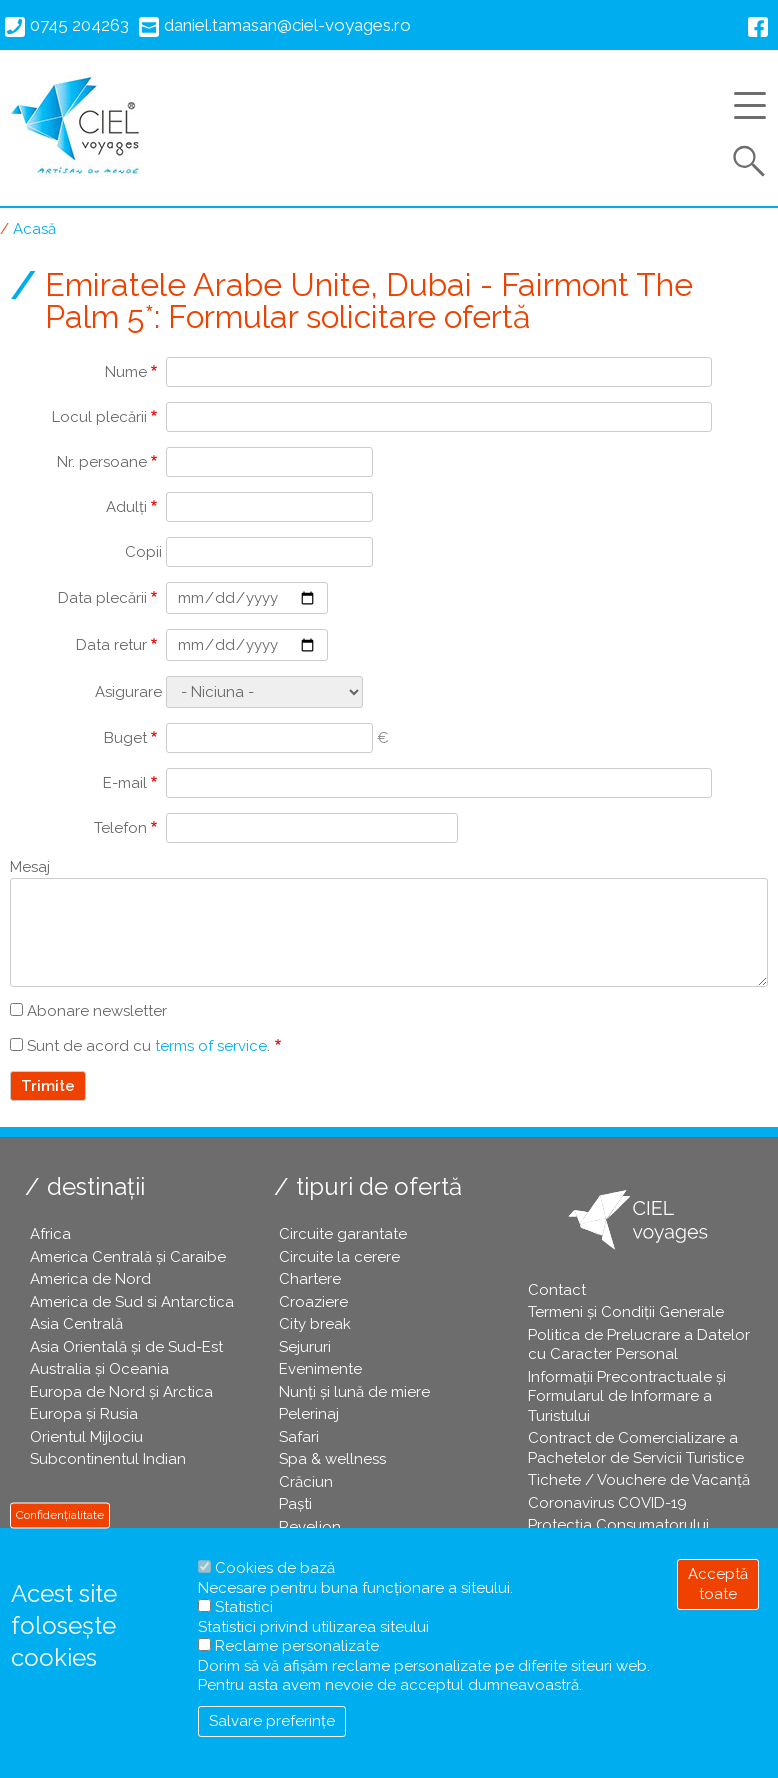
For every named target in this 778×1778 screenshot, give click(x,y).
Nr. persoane (102, 462)
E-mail (125, 783)
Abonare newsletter (97, 1011)
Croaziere (313, 1302)
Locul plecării (99, 417)
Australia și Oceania (99, 1369)
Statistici (244, 1607)
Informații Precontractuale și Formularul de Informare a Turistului (627, 1396)
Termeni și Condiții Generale (626, 1312)
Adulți (126, 507)
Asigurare (128, 692)
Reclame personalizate (297, 1646)
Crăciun (306, 1482)
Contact (557, 1290)
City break (315, 1324)
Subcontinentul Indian (108, 1459)
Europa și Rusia (84, 1414)
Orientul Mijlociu (86, 1437)
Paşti (295, 1504)
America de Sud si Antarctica (132, 1302)
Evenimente (320, 1369)
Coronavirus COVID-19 (607, 1503)
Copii (143, 552)
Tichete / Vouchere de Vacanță (639, 1480)
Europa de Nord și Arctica (121, 1392)
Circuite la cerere (339, 1257)
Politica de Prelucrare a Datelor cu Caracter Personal (639, 1345)
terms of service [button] (211, 1046)
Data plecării (102, 598)
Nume (126, 372)
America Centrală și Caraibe (128, 1257)
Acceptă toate (718, 1584)
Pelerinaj (309, 1414)
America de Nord (90, 1279)
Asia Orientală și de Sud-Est (126, 1347)
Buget (125, 738)
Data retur (111, 645)
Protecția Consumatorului (618, 1525)
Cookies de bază (275, 1568)
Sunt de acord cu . (148, 1046)
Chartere (310, 1279)
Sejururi (305, 1347)
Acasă (34, 229)
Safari (299, 1437)
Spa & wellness (332, 1459)
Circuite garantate (343, 1234)
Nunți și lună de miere (354, 1392)
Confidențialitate (60, 1515)
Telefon (120, 828)
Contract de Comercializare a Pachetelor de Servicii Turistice (636, 1448)
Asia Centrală (76, 1324)
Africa (50, 1234)
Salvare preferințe (272, 1721)
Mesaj (30, 867)
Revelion (310, 1527)
